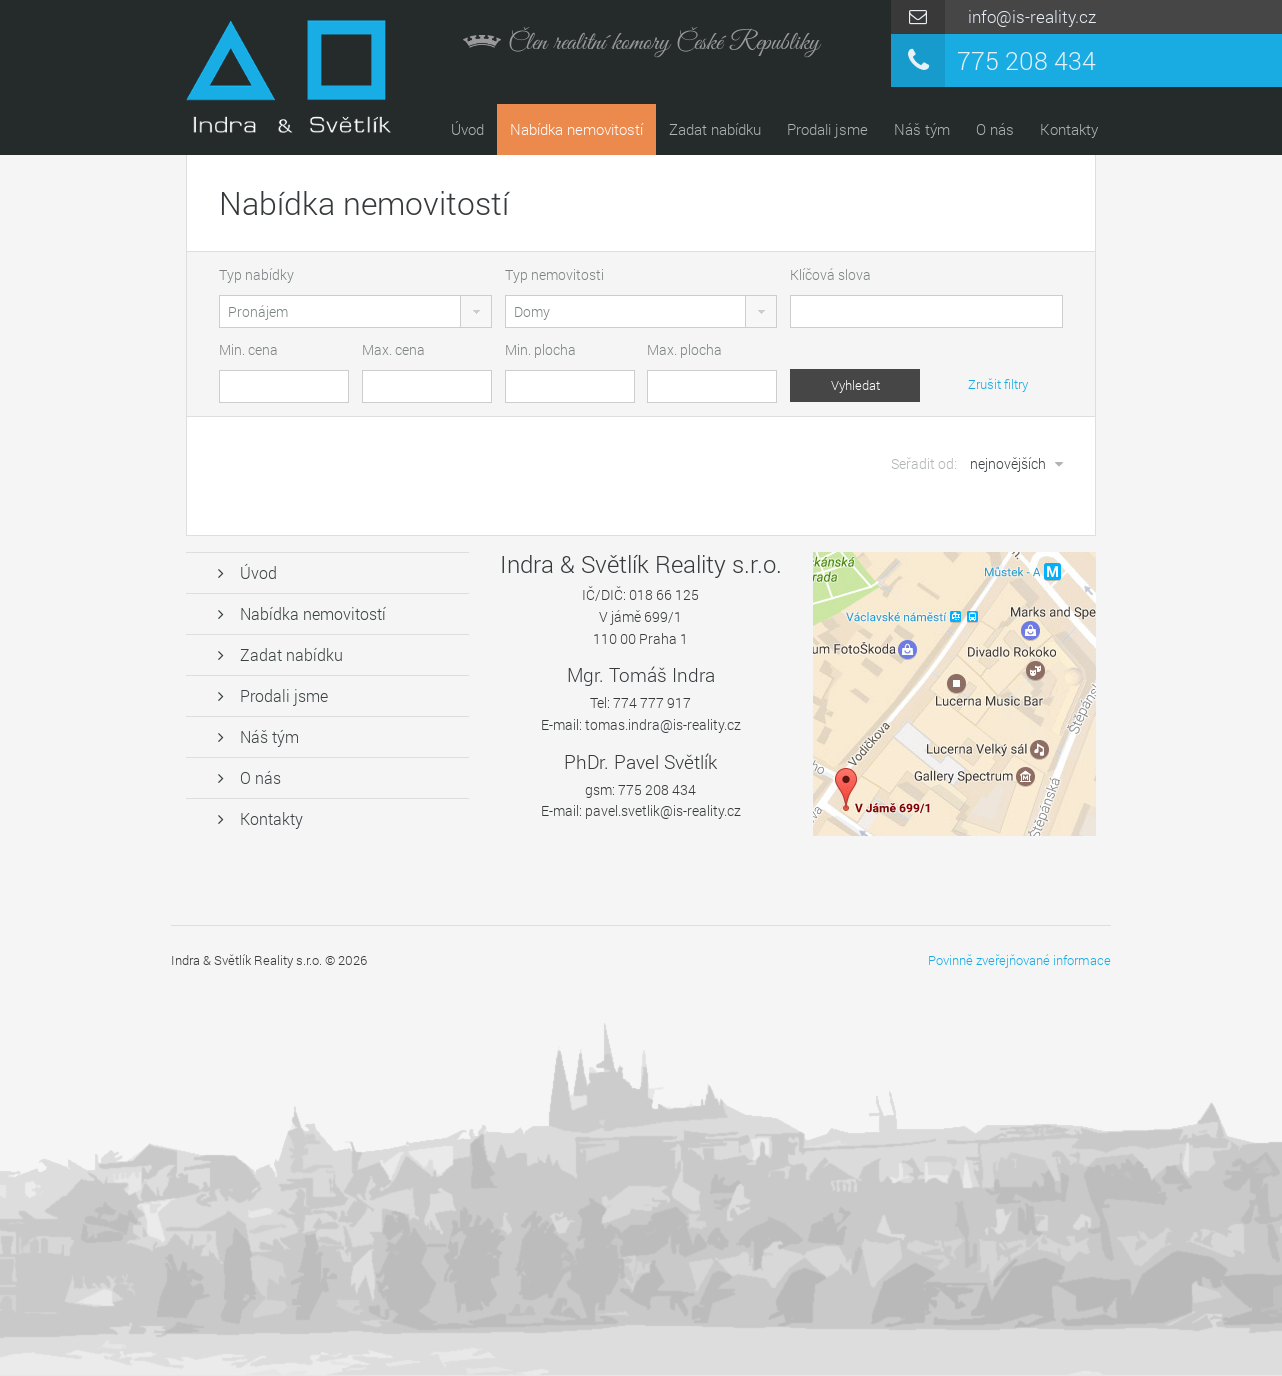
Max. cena (393, 349)
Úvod (467, 129)
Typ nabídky (256, 274)
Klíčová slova (830, 274)
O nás (995, 129)
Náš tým (922, 129)
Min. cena (248, 349)
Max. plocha (684, 349)
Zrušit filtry (998, 384)
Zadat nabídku (715, 129)
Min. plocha (540, 349)
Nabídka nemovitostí (576, 129)
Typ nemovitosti (554, 274)
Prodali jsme (827, 129)
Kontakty (1069, 129)
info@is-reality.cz (1032, 16)
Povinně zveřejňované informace (1019, 960)
